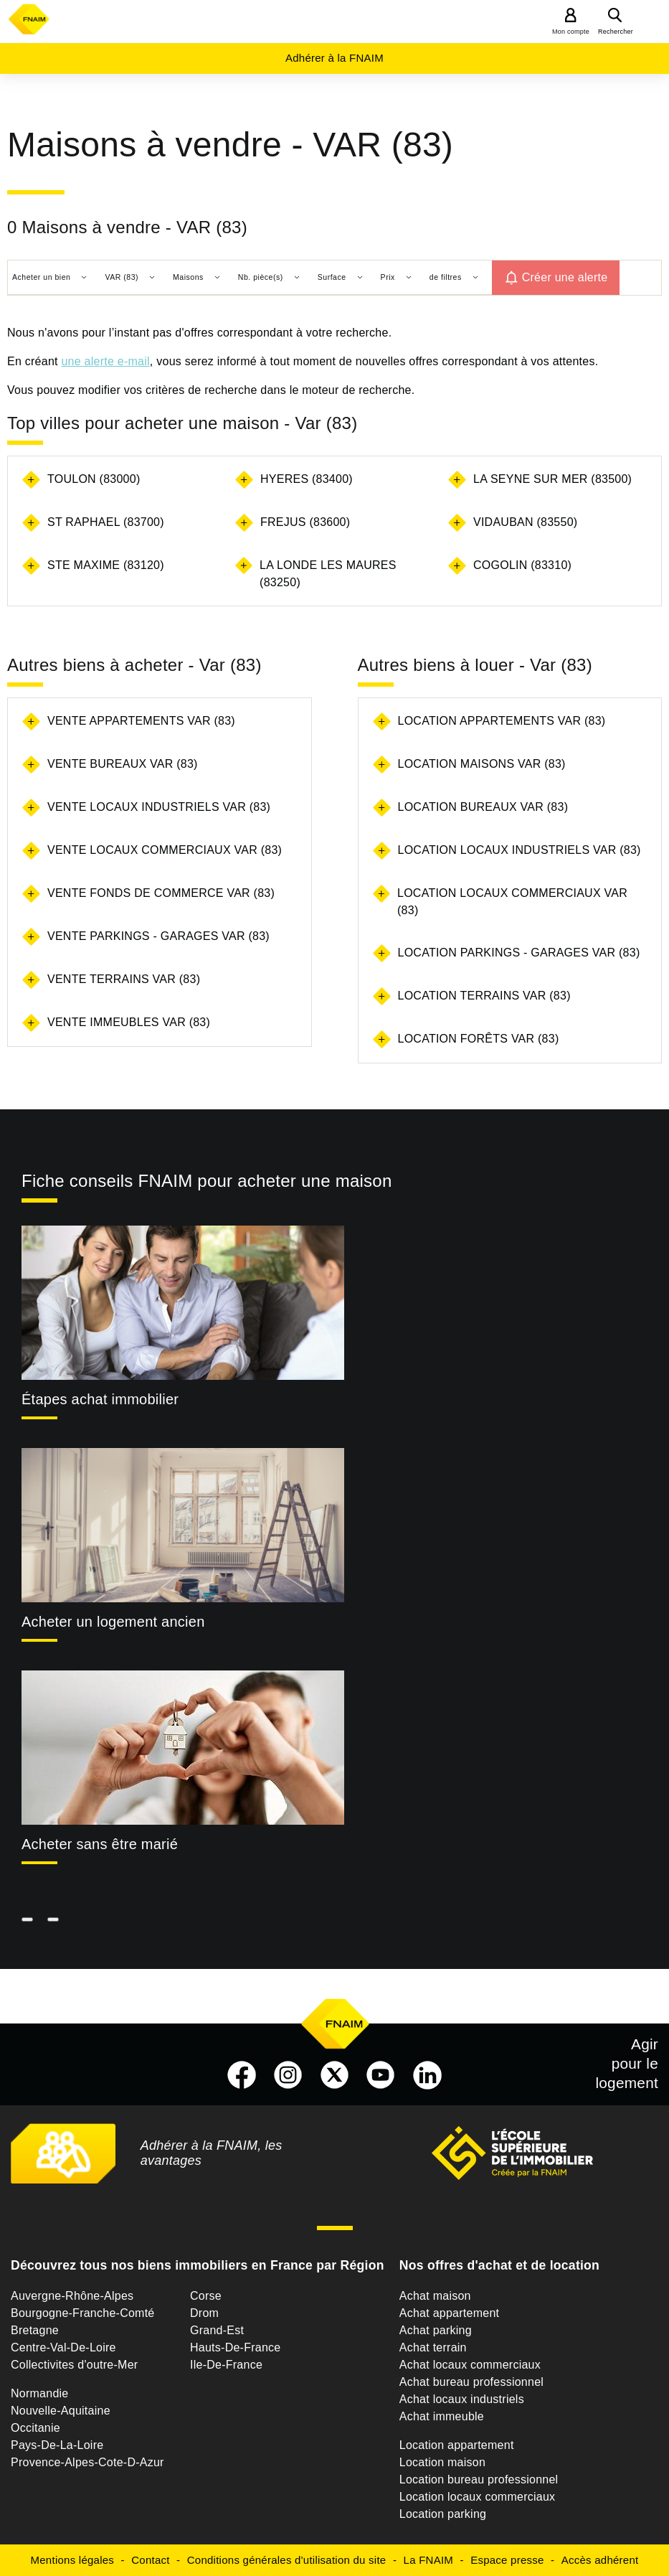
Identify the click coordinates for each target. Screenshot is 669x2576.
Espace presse (507, 2560)
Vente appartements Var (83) (141, 721)
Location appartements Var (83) (502, 721)
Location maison (442, 2462)
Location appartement (456, 2445)
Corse (206, 2296)
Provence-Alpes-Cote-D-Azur (87, 2462)
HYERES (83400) (306, 479)
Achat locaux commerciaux (470, 2365)
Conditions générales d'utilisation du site (286, 2560)
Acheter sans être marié (100, 1844)
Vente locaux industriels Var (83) (158, 807)
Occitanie (35, 2428)
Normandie (40, 2393)
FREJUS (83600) (305, 522)
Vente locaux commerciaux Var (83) (164, 850)
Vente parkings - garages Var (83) (158, 936)
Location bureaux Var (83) (483, 807)
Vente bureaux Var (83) (122, 764)
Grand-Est (217, 2330)
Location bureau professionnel (479, 2479)
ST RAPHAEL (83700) (105, 522)
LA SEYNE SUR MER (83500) (552, 479)
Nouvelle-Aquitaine (60, 2411)
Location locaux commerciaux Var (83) (512, 901)
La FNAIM (429, 2560)
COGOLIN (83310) (522, 565)
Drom (204, 2313)
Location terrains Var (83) (484, 995)
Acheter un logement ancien (113, 1622)
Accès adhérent (600, 2560)
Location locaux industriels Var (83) (519, 850)
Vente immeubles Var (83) (128, 1022)
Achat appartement (449, 2313)
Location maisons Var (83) (482, 764)
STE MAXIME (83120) (105, 565)
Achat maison (435, 2296)
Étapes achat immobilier (100, 1399)
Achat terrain (433, 2347)
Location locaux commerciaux (477, 2497)
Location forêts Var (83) (478, 1039)
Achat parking (435, 2330)
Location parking (442, 2514)
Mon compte (570, 31)
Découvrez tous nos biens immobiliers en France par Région (197, 2265)
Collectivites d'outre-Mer (74, 2365)
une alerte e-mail (105, 361)
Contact (150, 2560)
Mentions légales (73, 2560)
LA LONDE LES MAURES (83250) (328, 573)
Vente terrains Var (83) (123, 979)
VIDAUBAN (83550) (525, 522)
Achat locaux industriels (461, 2399)
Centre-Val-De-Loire (63, 2347)
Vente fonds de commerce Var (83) (161, 893)
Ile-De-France (226, 2365)
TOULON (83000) (93, 479)
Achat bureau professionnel (471, 2382)
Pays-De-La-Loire (57, 2445)
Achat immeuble (441, 2416)
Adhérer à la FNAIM (334, 58)
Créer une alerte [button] (565, 277)
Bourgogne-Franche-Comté (83, 2313)
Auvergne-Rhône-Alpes (72, 2296)
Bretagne (35, 2330)
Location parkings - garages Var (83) (519, 952)
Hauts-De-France (235, 2347)
